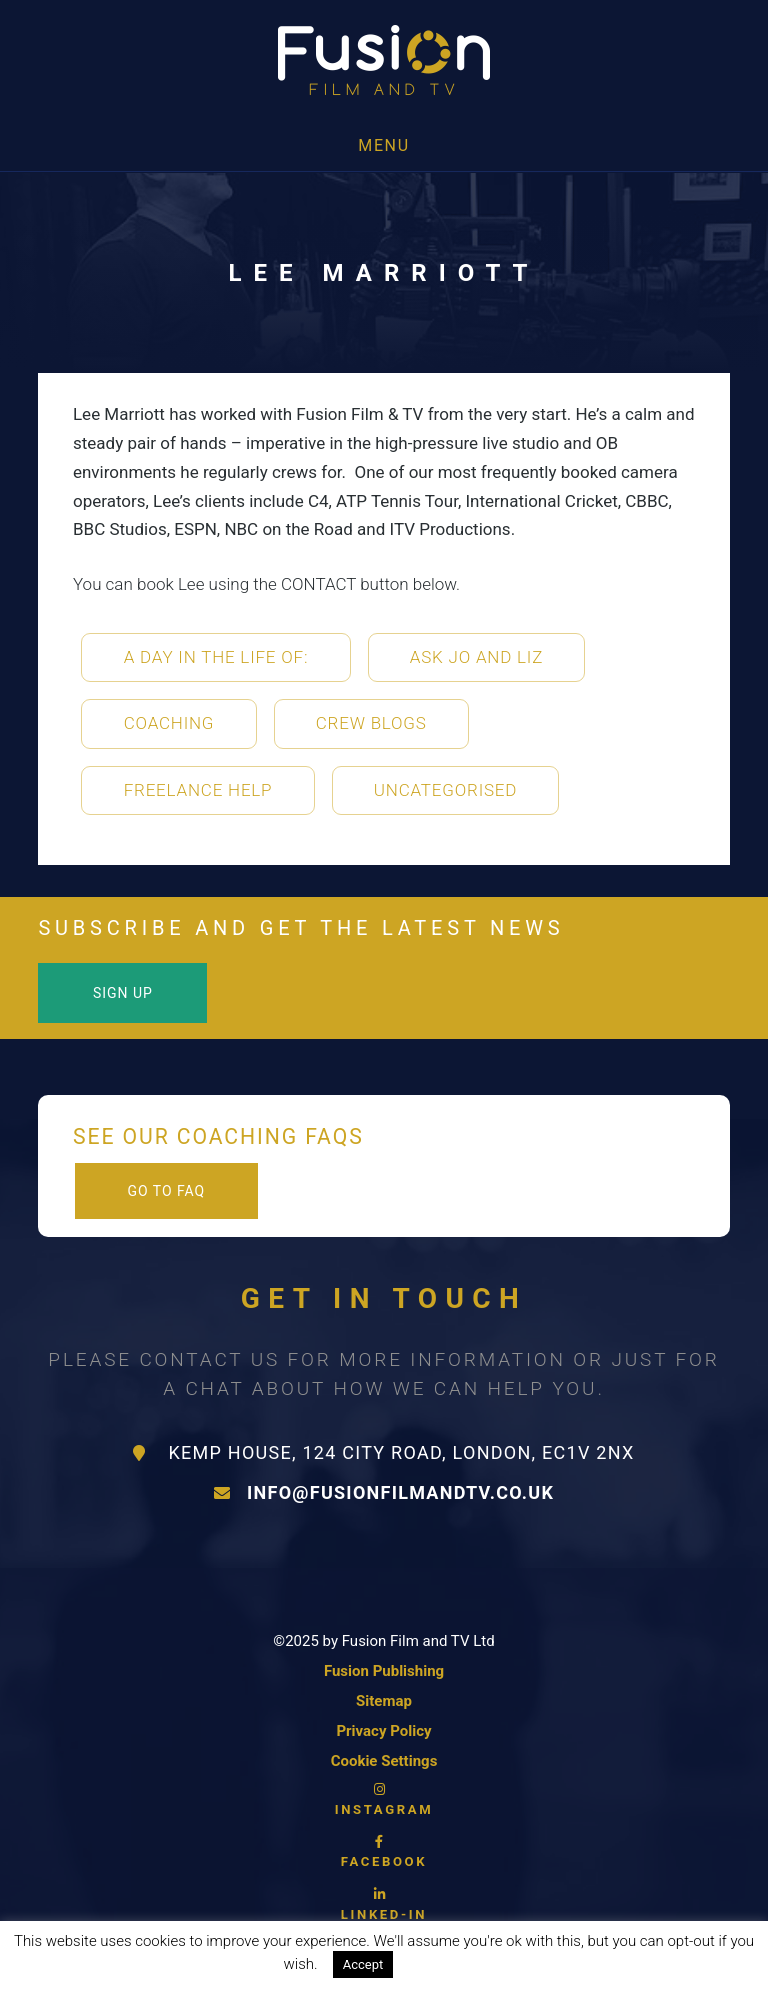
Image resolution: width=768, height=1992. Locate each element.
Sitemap (384, 1701)
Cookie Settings (384, 1761)
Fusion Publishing (384, 1671)
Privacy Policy (383, 1731)
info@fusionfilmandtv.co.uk (384, 1492)
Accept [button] (363, 1964)
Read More (448, 1964)
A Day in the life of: (216, 657)
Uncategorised (445, 790)
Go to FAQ (166, 1191)
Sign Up (123, 993)
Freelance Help (198, 790)
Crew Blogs (371, 723)
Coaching (169, 723)
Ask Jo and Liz (476, 657)
